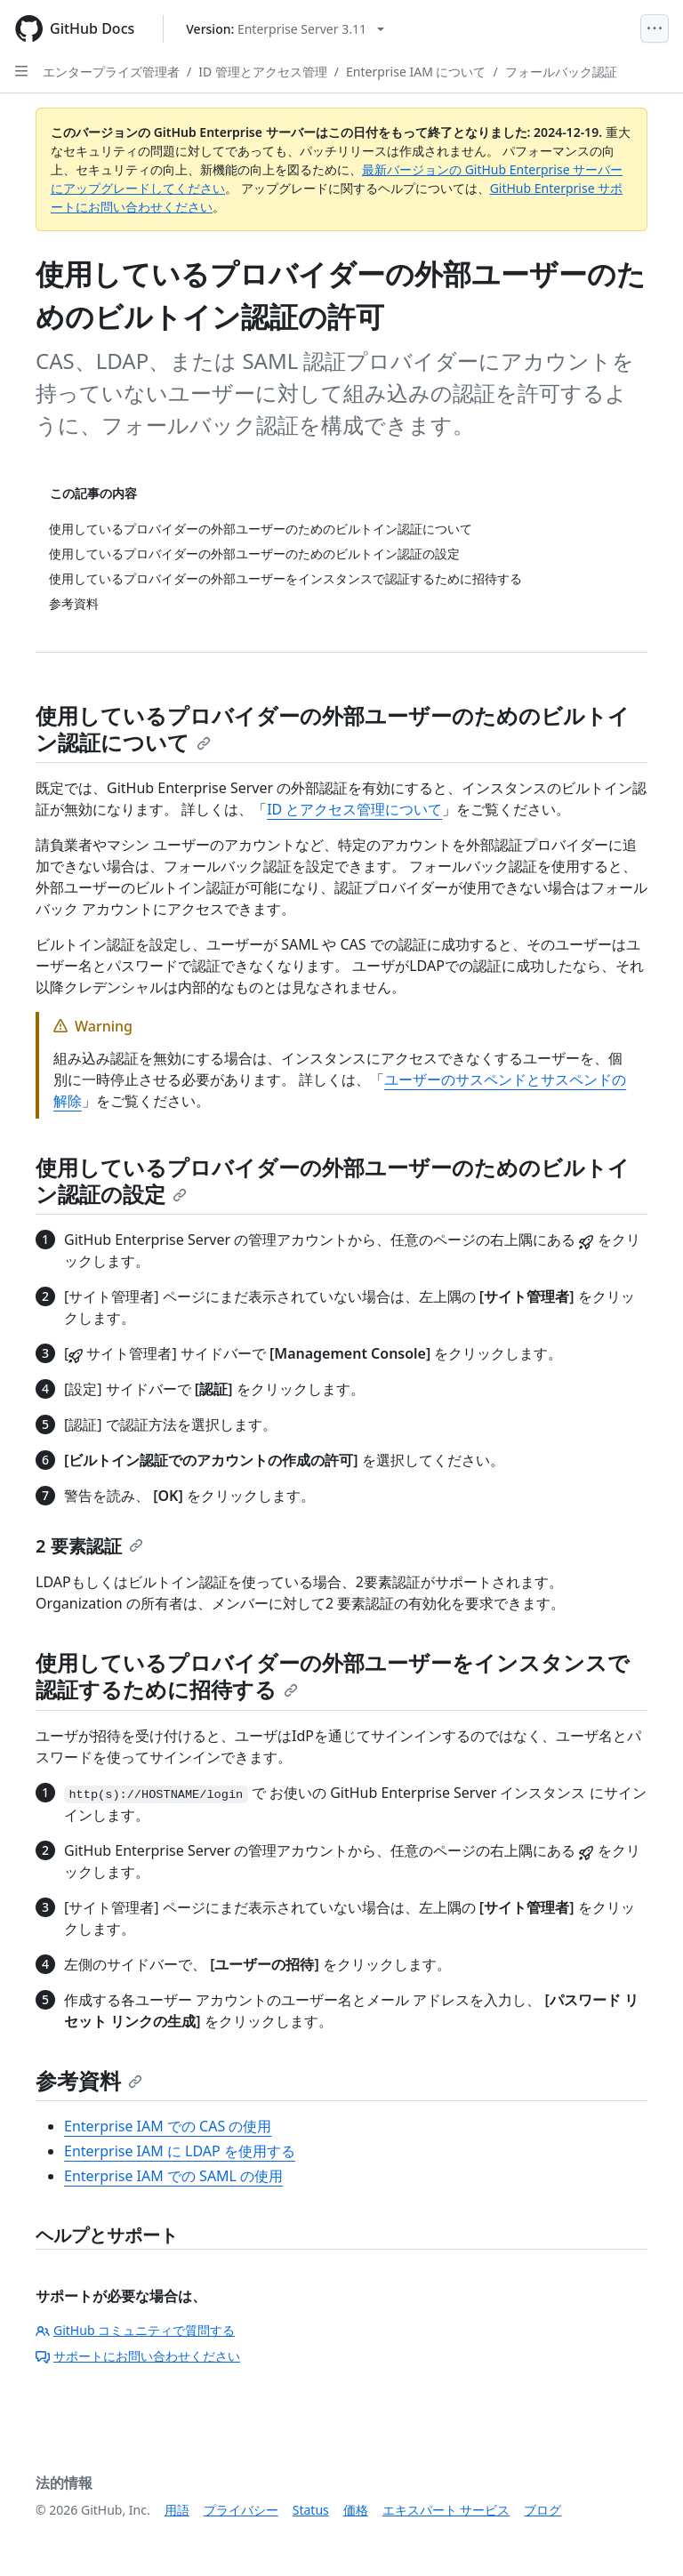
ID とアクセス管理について (354, 809)
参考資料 (89, 2080)
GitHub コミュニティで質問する (135, 2330)
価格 (355, 2509)
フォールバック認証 (561, 71)
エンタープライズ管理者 (111, 71)
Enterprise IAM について (416, 71)
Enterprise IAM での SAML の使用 (173, 2176)
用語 (177, 2509)
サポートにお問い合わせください (138, 2355)
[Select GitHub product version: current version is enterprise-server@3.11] (285, 29)
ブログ (542, 2509)
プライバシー (241, 2509)
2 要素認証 (89, 1546)
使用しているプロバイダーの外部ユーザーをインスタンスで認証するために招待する (333, 1676)
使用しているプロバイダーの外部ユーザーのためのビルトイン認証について (333, 729)
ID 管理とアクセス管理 (262, 71)
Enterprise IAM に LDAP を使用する (179, 2151)
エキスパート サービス (446, 2509)
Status (311, 2509)
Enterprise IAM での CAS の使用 (167, 2126)
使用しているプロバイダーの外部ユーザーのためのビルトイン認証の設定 (333, 1180)
